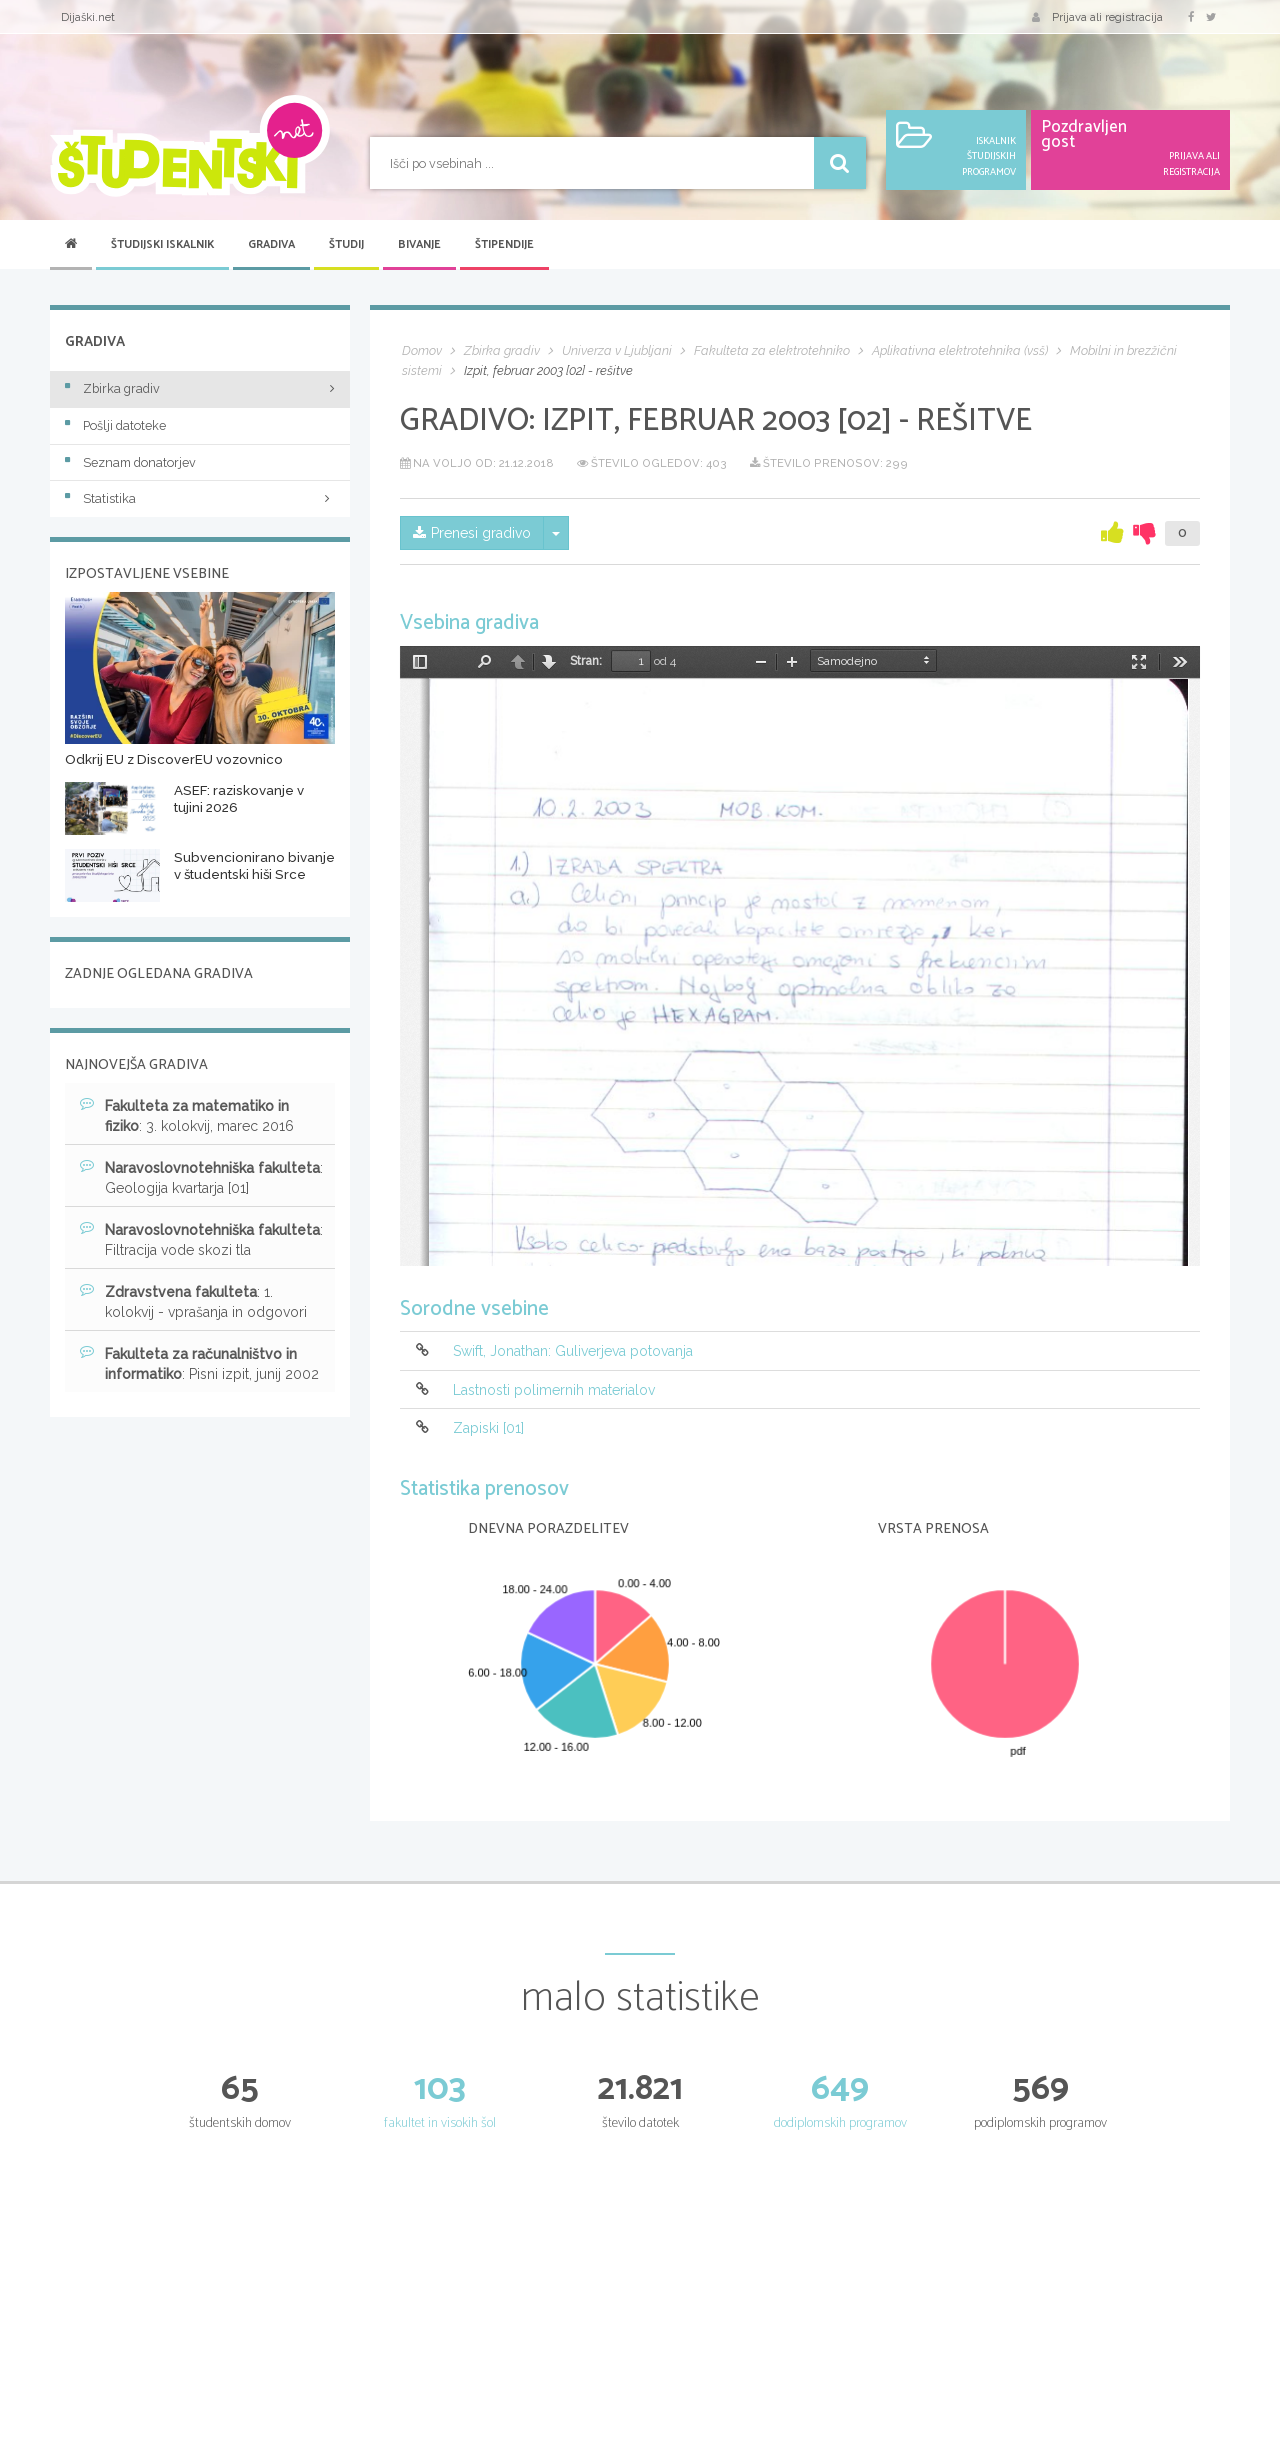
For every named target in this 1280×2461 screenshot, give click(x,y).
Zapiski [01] (488, 1428)
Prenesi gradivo (472, 533)
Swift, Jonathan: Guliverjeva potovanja (573, 1352)
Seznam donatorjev (130, 462)
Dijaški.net (88, 17)
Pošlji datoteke (115, 425)
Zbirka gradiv (112, 388)
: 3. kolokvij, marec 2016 (187, 1115)
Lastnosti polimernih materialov (554, 1390)
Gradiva (271, 245)
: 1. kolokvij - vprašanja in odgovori (193, 1301)
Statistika (200, 498)
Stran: (586, 661)
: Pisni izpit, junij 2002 (199, 1363)
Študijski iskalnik (162, 245)
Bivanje (419, 245)
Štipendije (504, 245)
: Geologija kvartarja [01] (201, 1177)
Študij (346, 245)
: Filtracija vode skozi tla (201, 1239)
